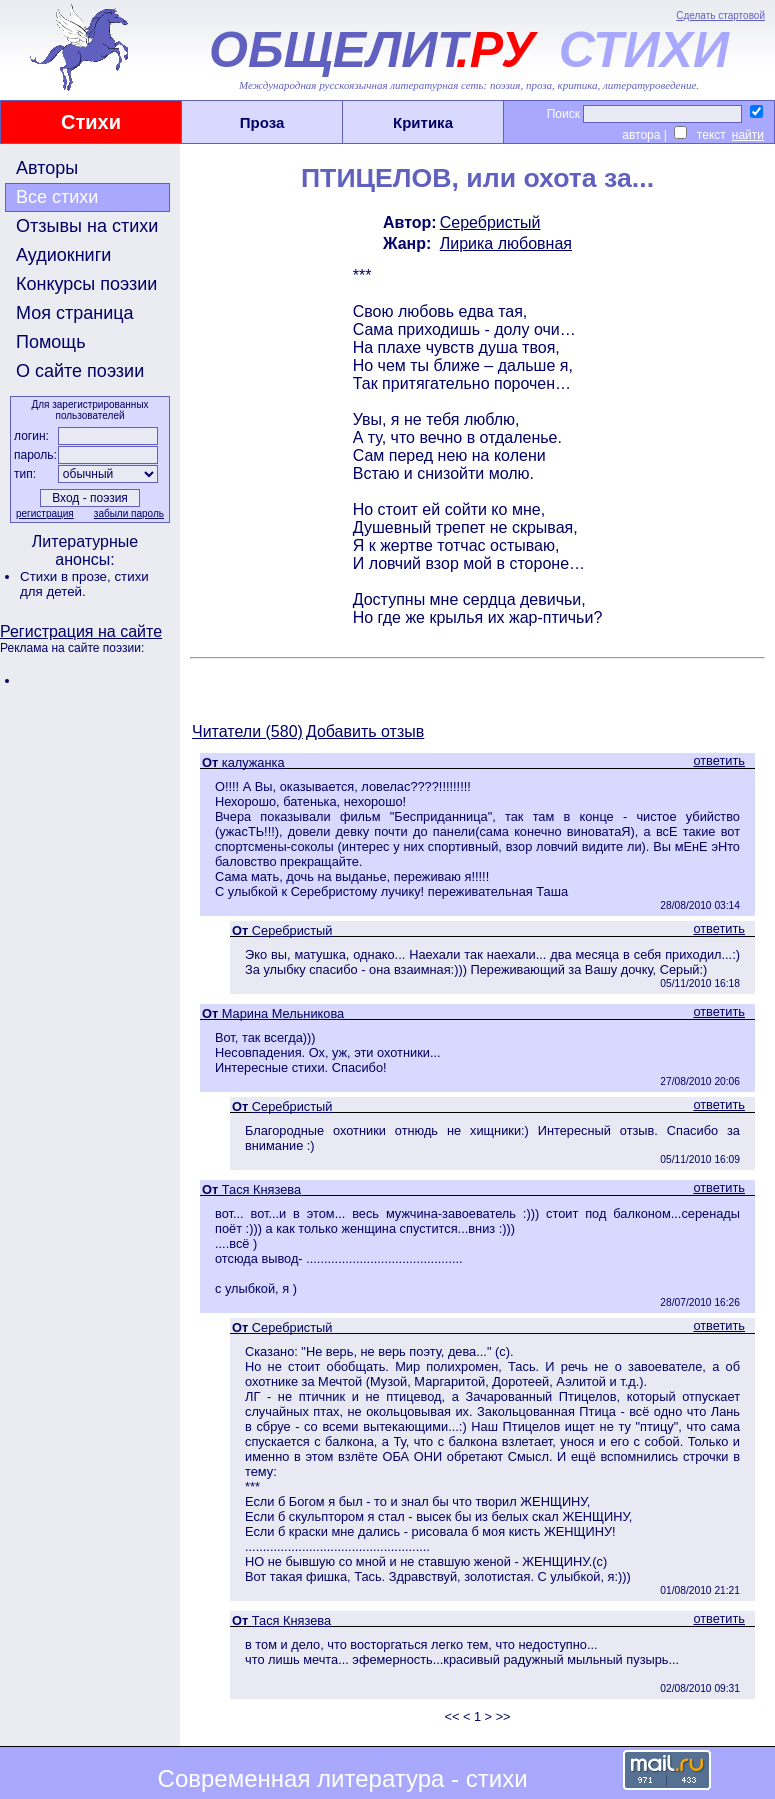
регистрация (45, 513)
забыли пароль (129, 513)
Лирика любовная (506, 243)
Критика (423, 122)
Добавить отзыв (365, 731)
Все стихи (57, 197)
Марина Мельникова (283, 1013)
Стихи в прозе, (67, 576)
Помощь (51, 342)
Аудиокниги (63, 255)
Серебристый (490, 222)
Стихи (91, 122)
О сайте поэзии (80, 371)
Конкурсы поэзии (86, 284)
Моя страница (75, 313)
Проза (262, 122)
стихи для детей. (84, 584)
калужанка (253, 762)
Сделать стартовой (720, 15)
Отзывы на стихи (87, 226)
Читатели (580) (247, 731)
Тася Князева (261, 1189)
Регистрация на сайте (81, 631)
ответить (719, 760)
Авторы (47, 168)
